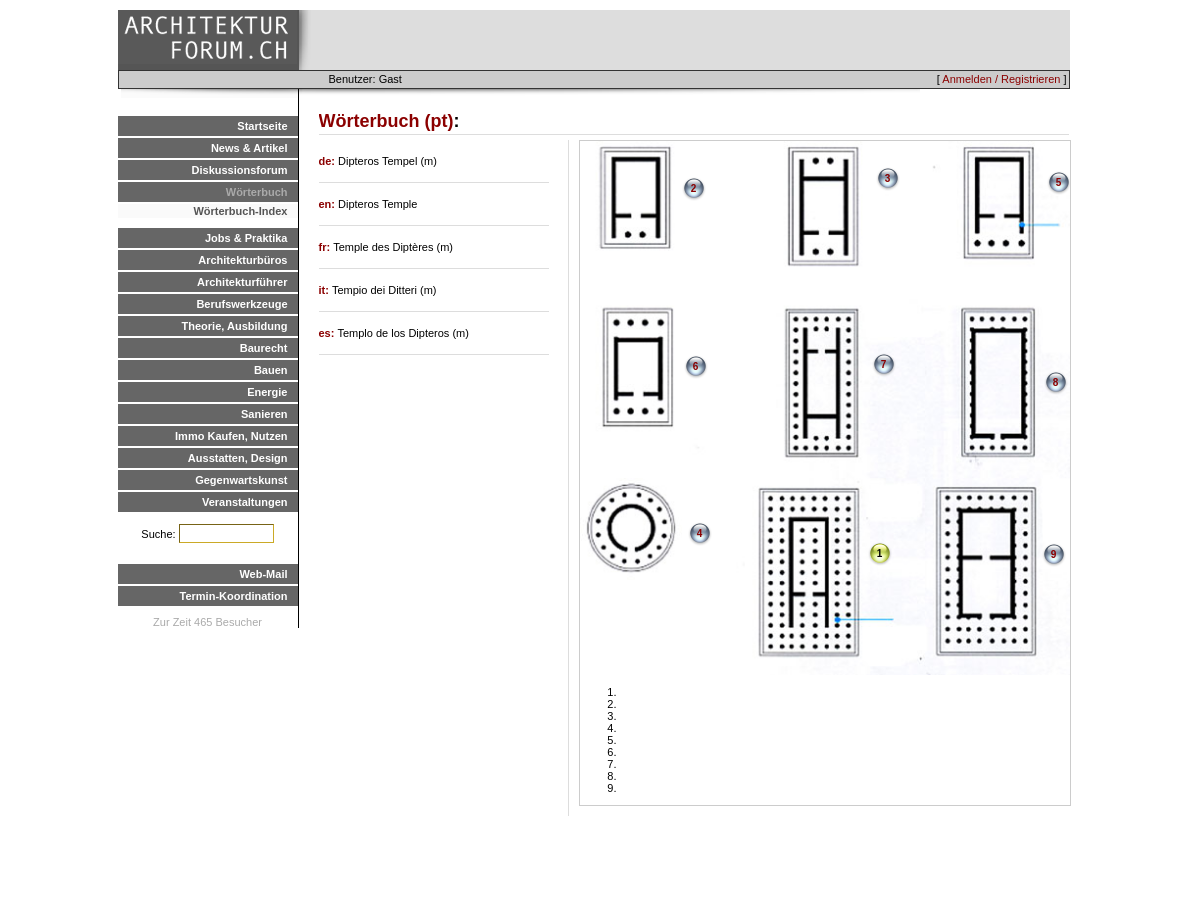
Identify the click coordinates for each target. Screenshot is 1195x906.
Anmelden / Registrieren (1001, 79)
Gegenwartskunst (241, 480)
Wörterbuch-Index (240, 211)
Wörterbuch (257, 192)
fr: (326, 247)
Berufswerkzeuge (241, 304)
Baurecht (264, 348)
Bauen (271, 370)
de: (329, 161)
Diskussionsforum (240, 170)
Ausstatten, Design (238, 458)
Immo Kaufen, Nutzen (231, 436)
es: (328, 333)
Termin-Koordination (234, 596)
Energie (267, 392)
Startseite (262, 126)
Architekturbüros (242, 260)
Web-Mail (263, 574)
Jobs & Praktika (246, 238)
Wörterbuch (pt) (386, 121)
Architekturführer (242, 282)
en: (329, 204)
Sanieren (264, 414)
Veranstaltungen (245, 502)
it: (325, 290)
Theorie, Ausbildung (235, 326)
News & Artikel (249, 148)
